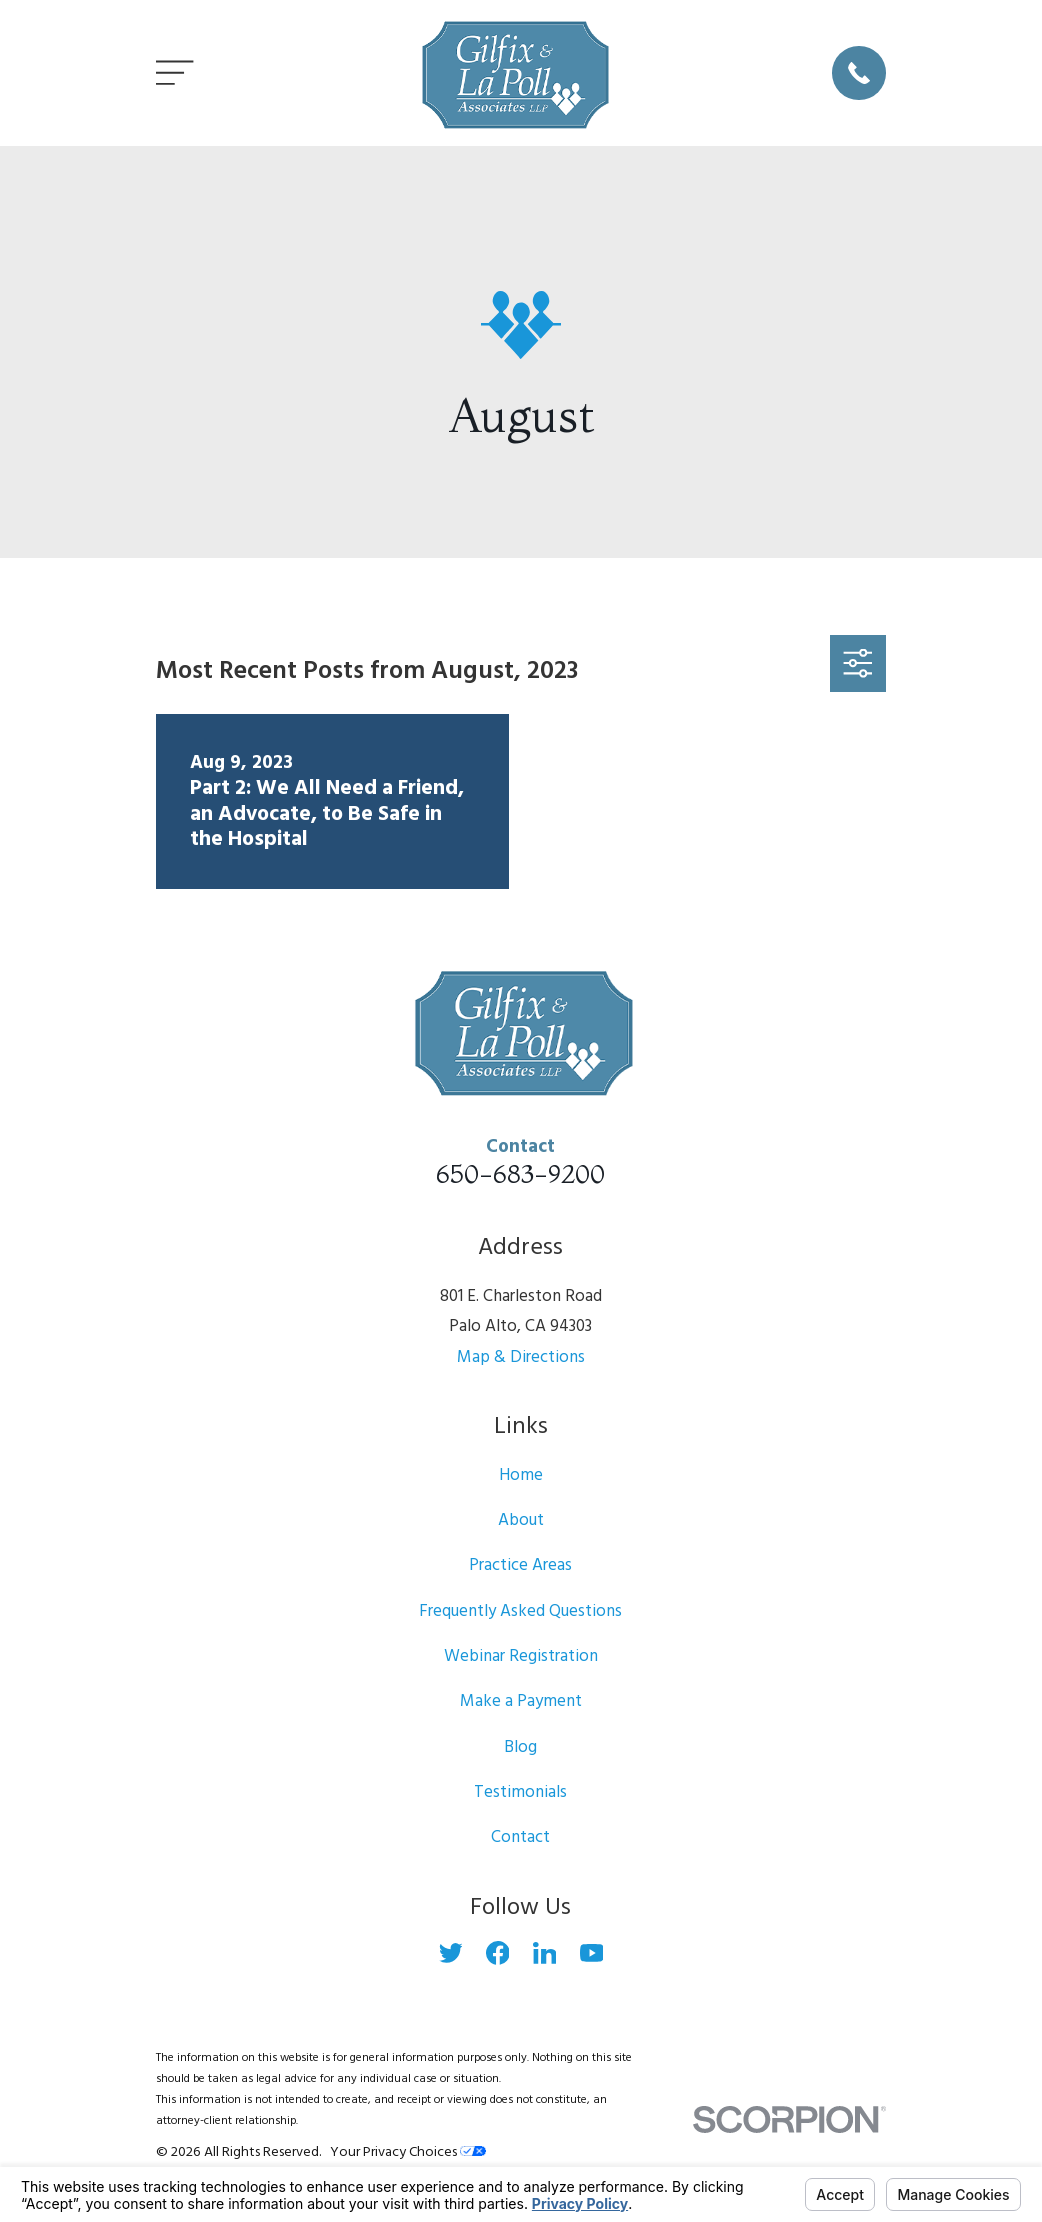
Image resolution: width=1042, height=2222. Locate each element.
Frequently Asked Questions (520, 1611)
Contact (520, 1837)
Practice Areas (520, 1565)
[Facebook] (498, 1953)
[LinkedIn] (545, 1953)
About (521, 1520)
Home (521, 1475)
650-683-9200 (520, 1173)
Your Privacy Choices (408, 2152)
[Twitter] (451, 1953)
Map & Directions (521, 1357)
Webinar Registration (521, 1656)
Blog (520, 1747)
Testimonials (520, 1792)
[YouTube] (592, 1953)
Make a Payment (521, 1701)
